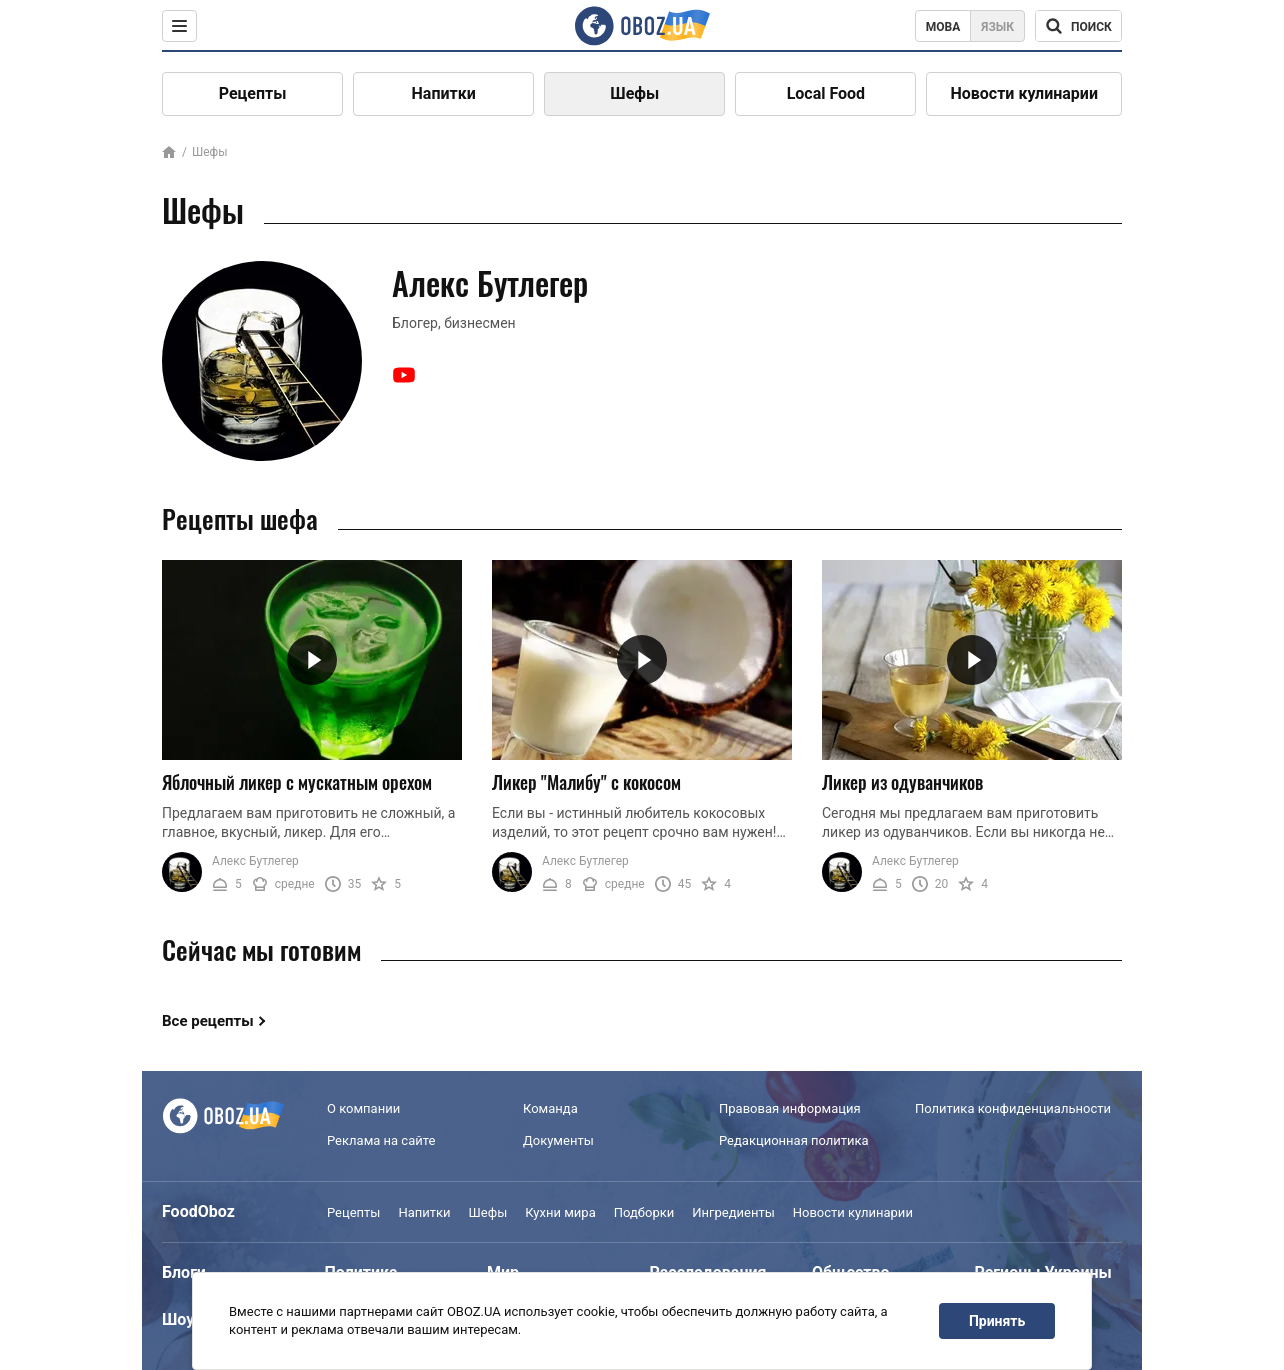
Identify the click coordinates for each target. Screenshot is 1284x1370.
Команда (550, 1108)
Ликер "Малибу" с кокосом (586, 782)
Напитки (444, 93)
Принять (997, 1321)
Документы (558, 1140)
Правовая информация (790, 1108)
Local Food (826, 93)
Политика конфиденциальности (1013, 1108)
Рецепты (253, 93)
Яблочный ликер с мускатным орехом (297, 782)
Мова (943, 27)
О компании (363, 1108)
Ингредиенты (733, 1212)
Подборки (644, 1212)
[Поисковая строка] (1078, 26)
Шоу (178, 1319)
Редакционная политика (794, 1140)
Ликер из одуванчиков (902, 782)
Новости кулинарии (1024, 93)
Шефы (634, 93)
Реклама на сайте (381, 1140)
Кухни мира (560, 1212)
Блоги (184, 1272)
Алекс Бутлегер (255, 861)
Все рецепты (208, 1021)
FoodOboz (198, 1211)
